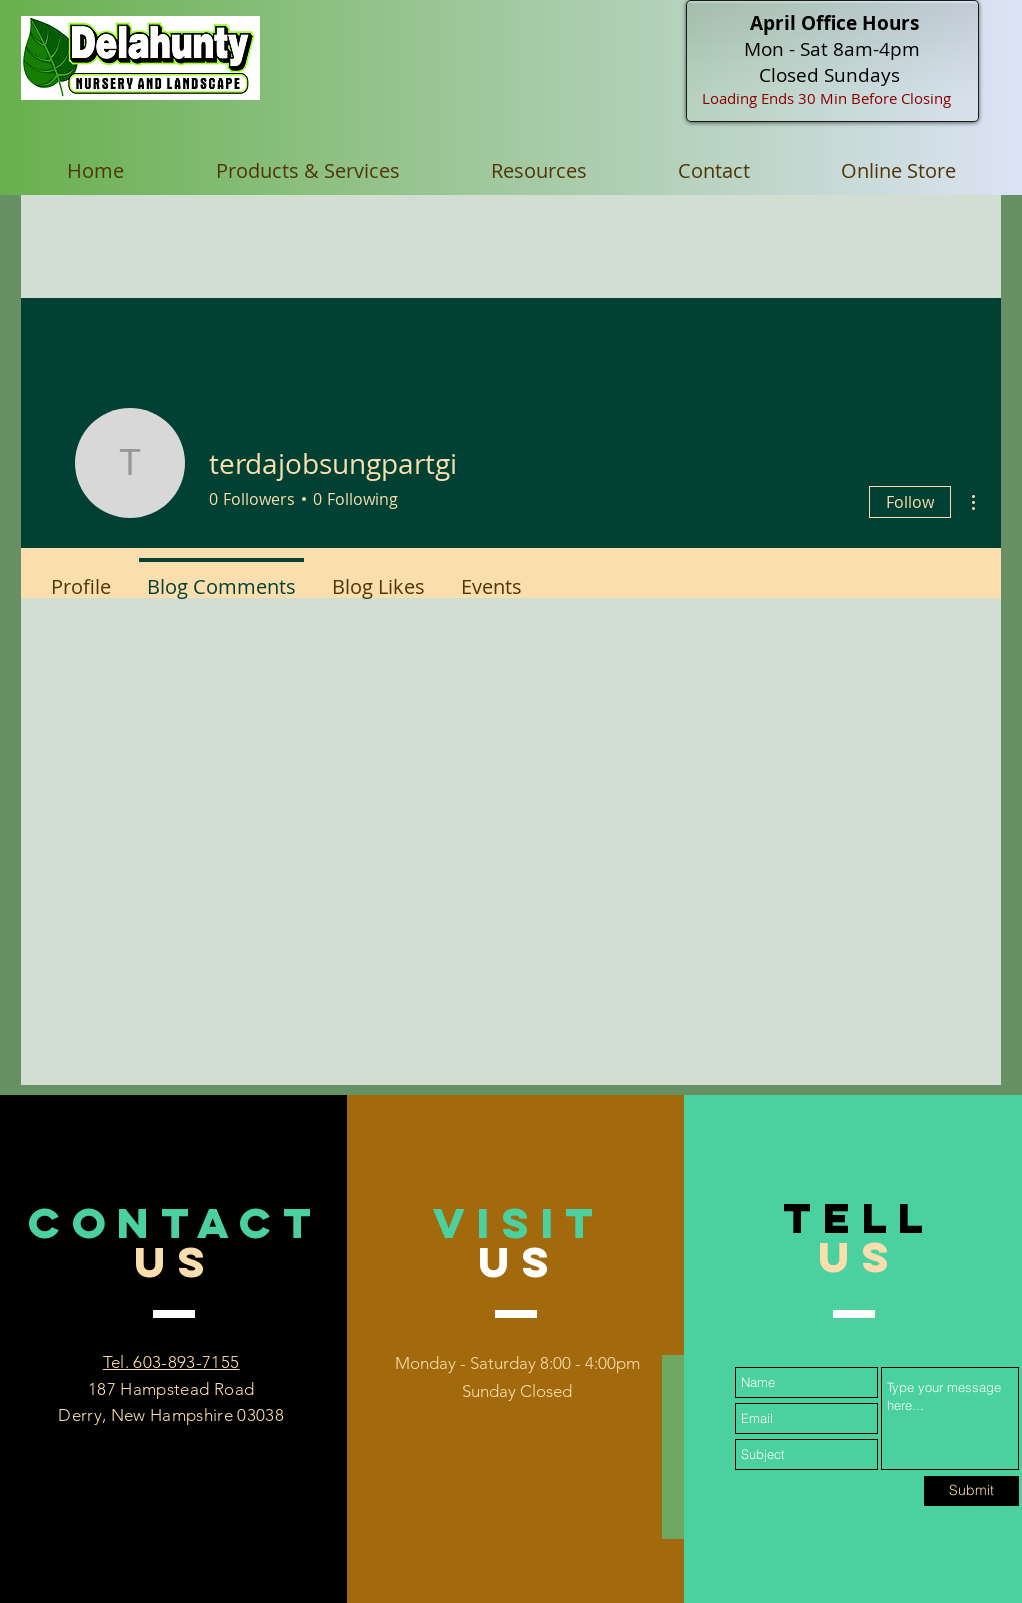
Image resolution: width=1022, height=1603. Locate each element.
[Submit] (971, 1491)
